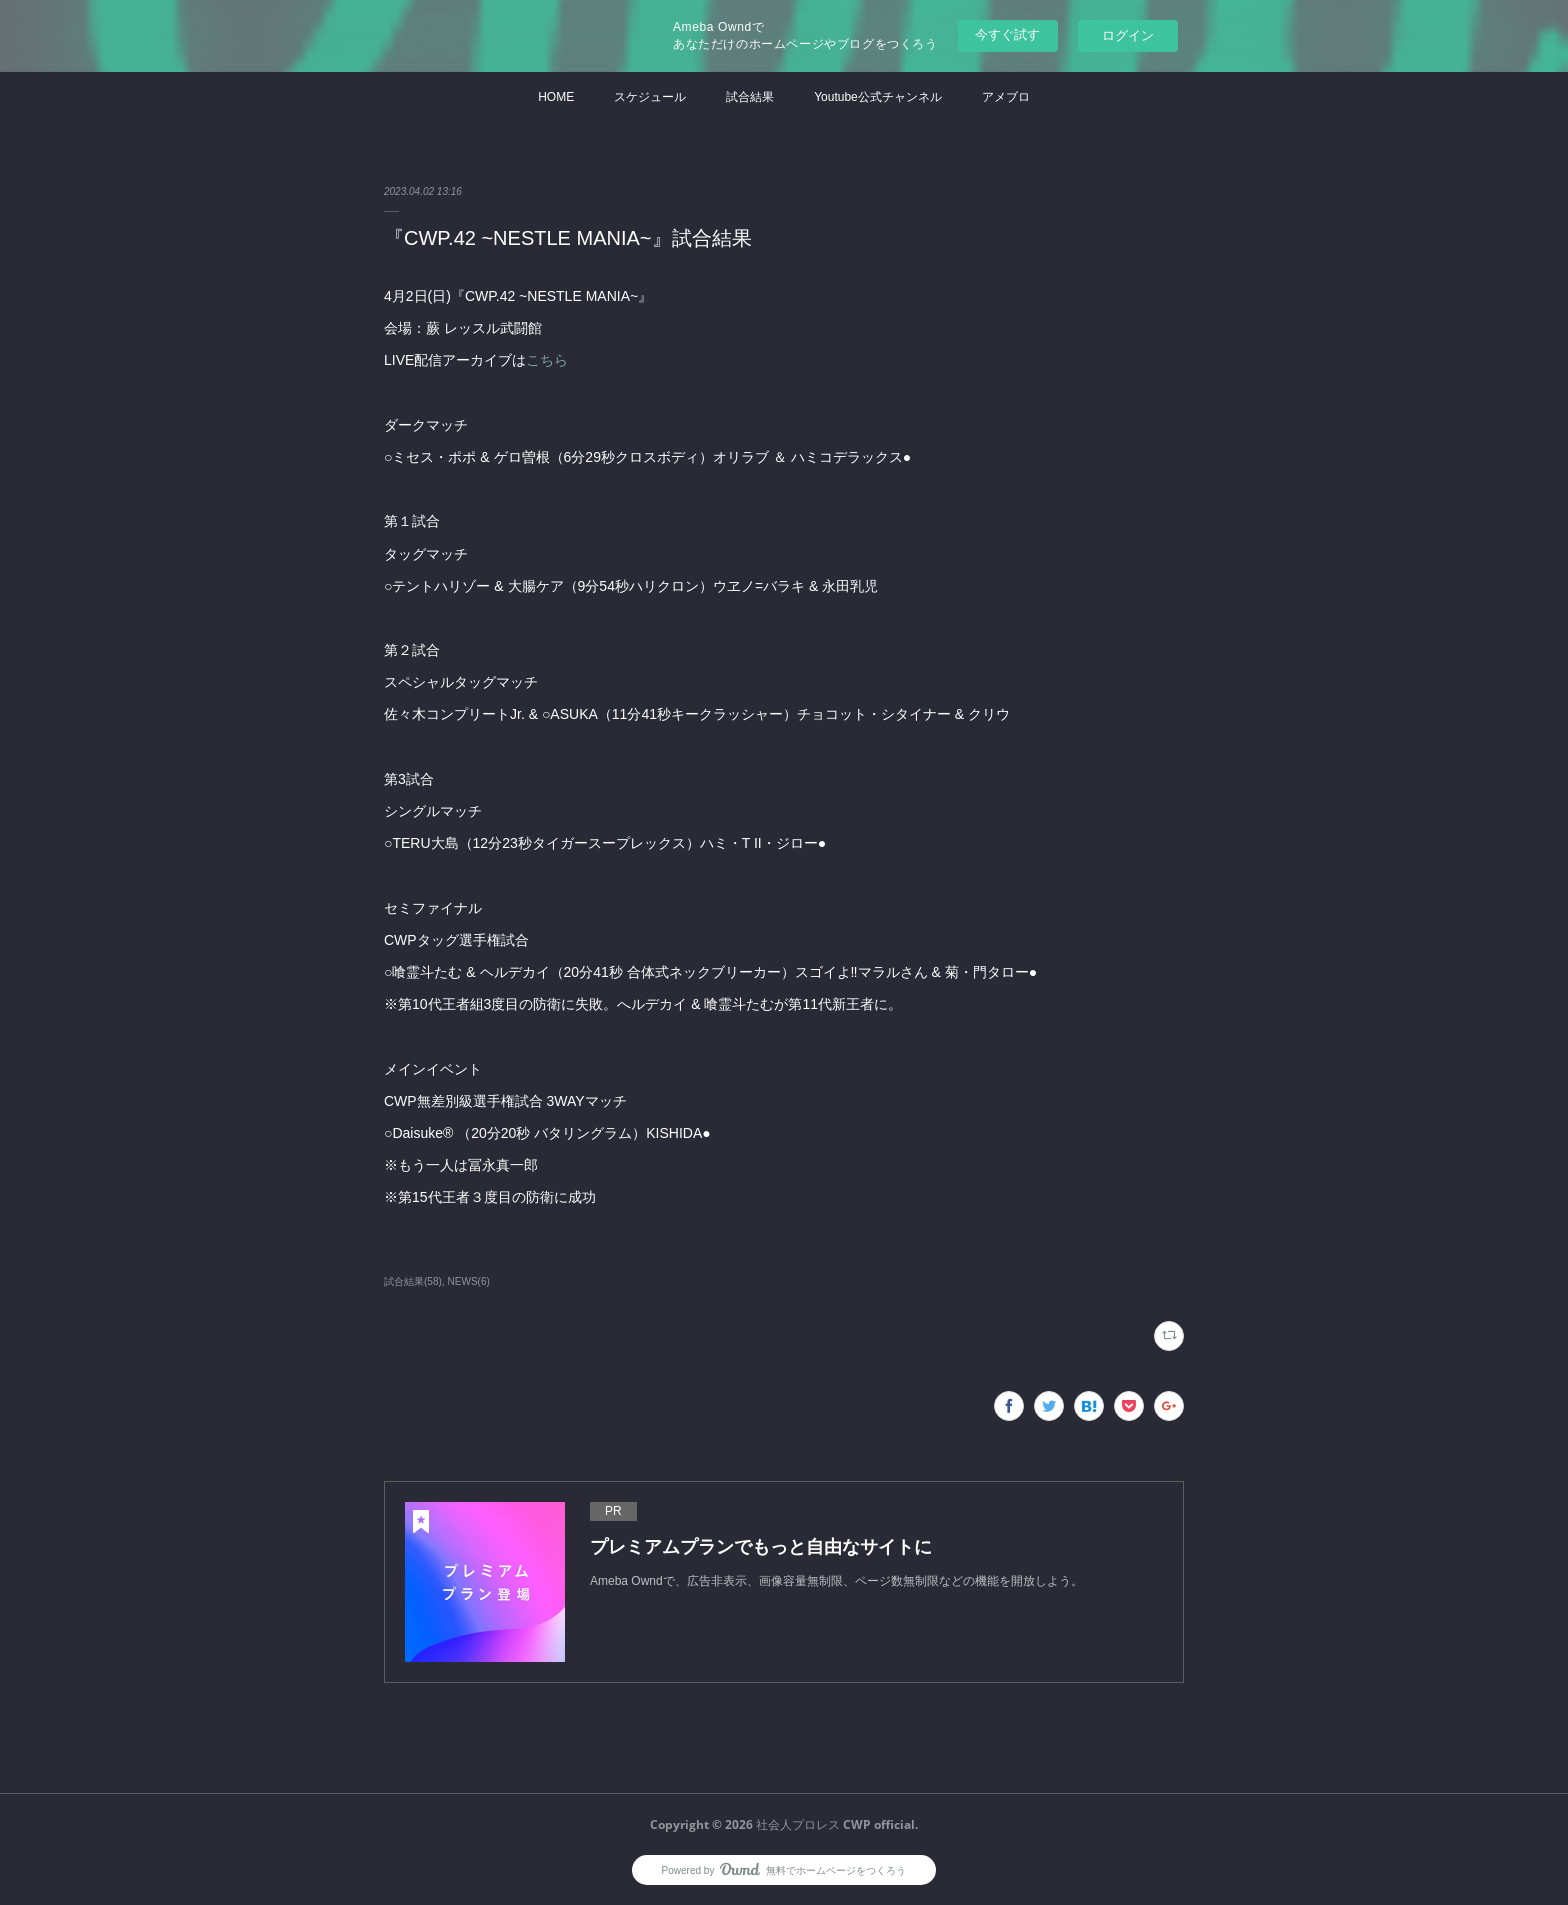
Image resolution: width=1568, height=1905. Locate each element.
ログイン (1128, 35)
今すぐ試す (1007, 34)
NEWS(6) (469, 1281)
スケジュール (650, 97)
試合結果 (750, 97)
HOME (556, 97)
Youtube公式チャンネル (878, 97)
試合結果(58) (413, 1281)
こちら (547, 360)
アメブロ (1006, 97)
